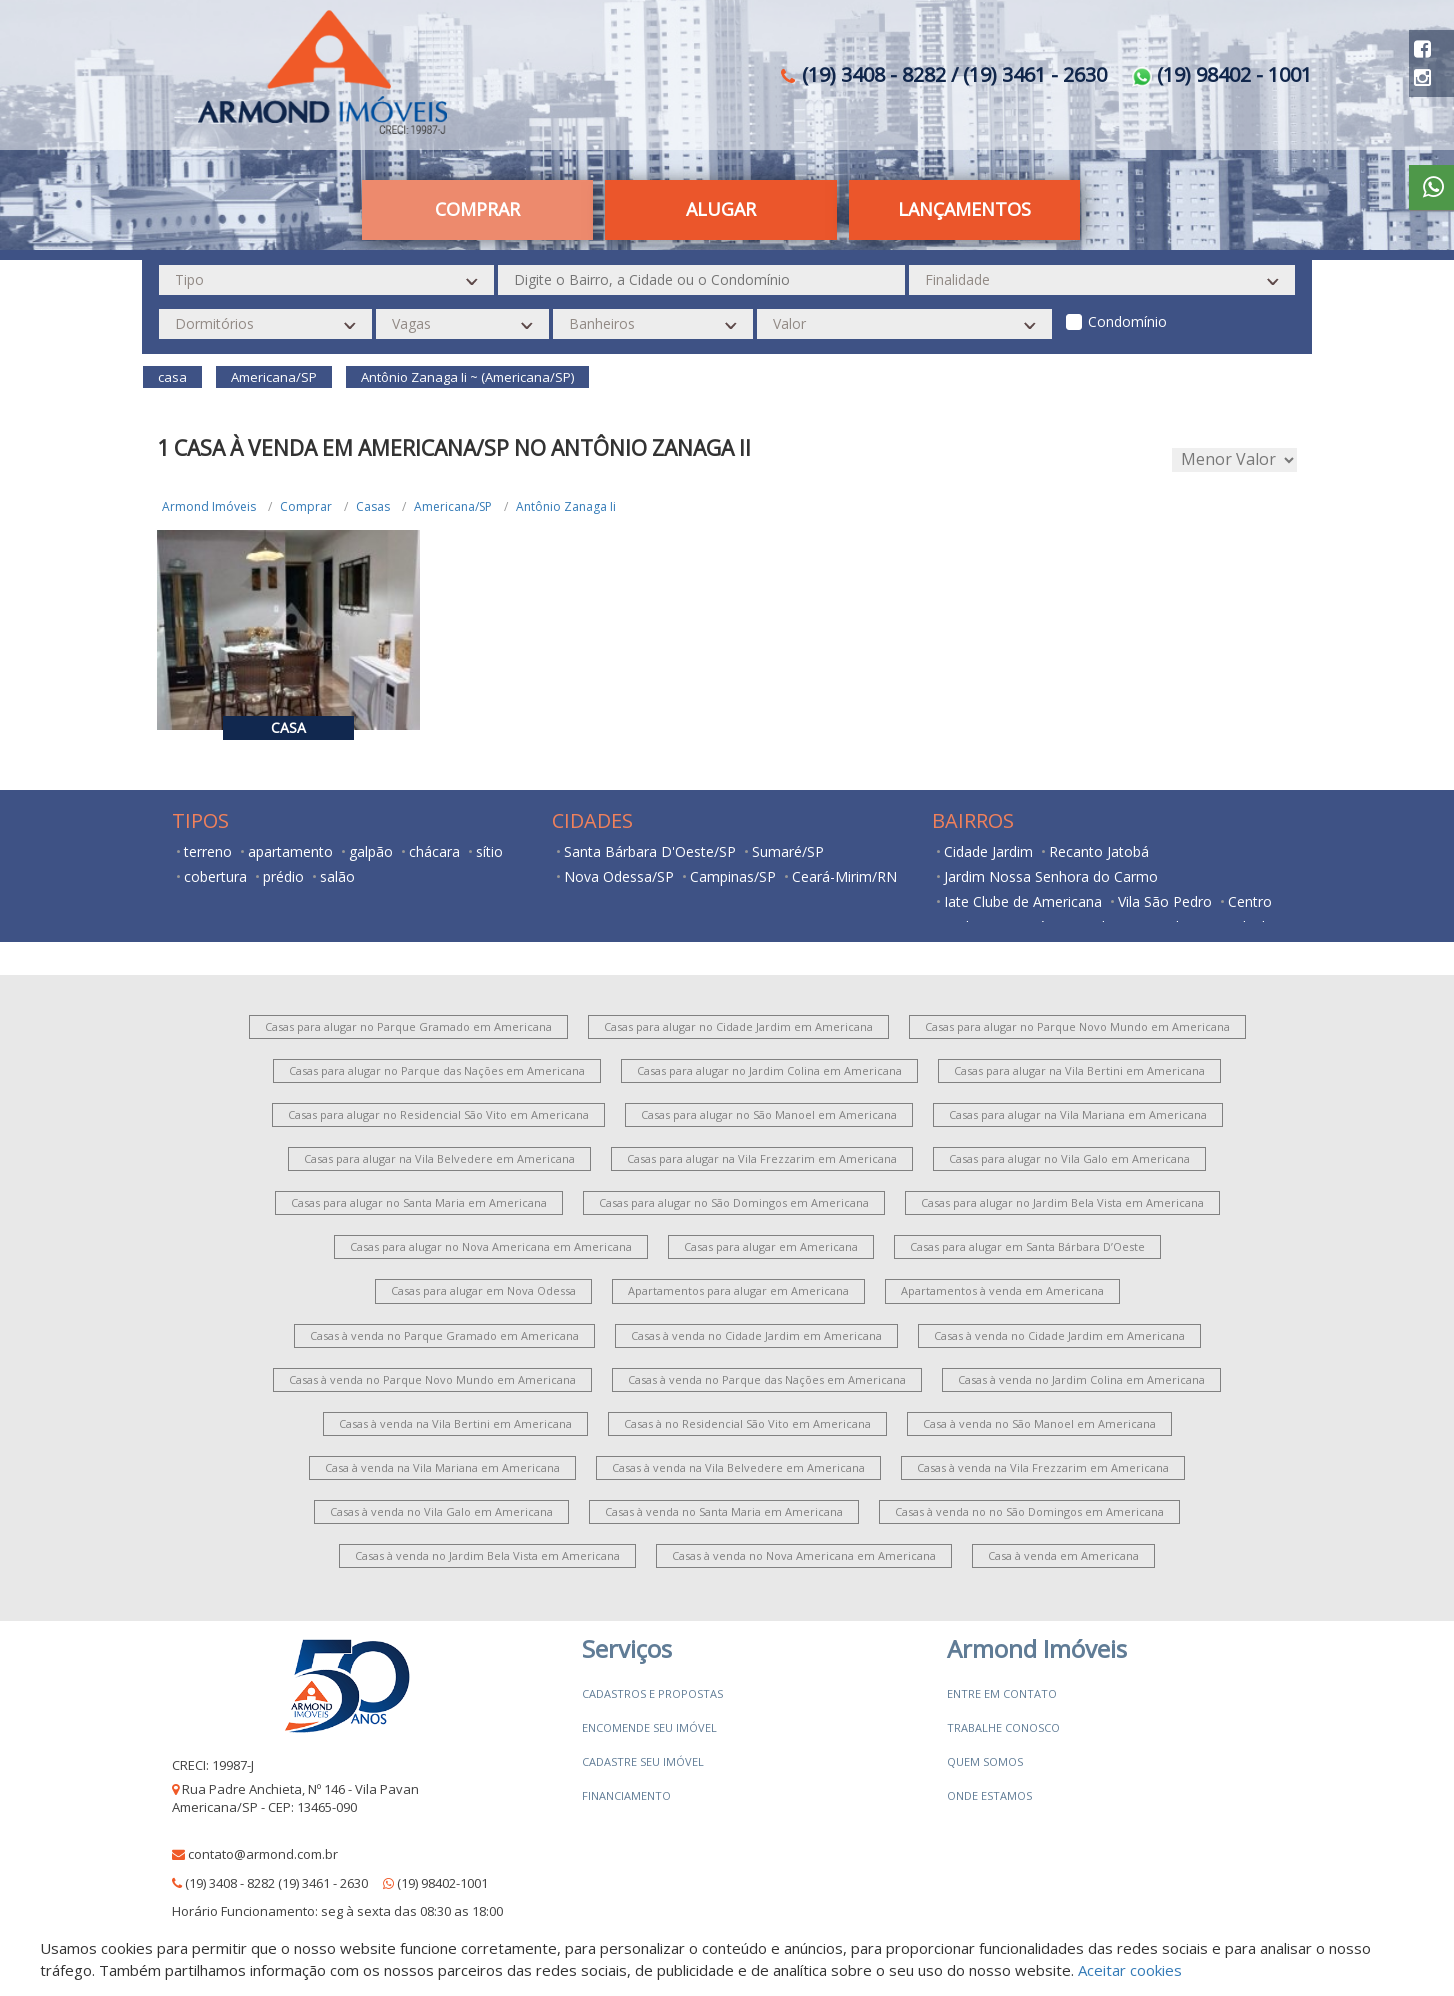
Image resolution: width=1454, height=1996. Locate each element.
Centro (1250, 901)
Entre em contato (1002, 1693)
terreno (208, 851)
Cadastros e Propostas (652, 1693)
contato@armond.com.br (263, 1854)
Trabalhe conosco (1003, 1727)
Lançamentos (964, 209)
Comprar (477, 209)
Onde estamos (989, 1795)
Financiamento (626, 1795)
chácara (434, 851)
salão (337, 876)
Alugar (721, 209)
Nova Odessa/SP (619, 876)
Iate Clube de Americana (1023, 901)
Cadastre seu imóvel (643, 1761)
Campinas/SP (733, 876)
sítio (489, 851)
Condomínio (1127, 321)
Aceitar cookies (1130, 1970)
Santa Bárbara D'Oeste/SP (650, 851)
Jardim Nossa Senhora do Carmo (1051, 876)
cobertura (215, 876)
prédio (283, 876)
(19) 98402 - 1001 (1222, 74)
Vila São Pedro (1165, 901)
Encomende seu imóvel (649, 1727)
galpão (371, 851)
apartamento (290, 851)
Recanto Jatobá (1099, 851)
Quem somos (985, 1761)
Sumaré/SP (788, 851)
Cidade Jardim (988, 851)
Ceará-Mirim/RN (844, 876)
